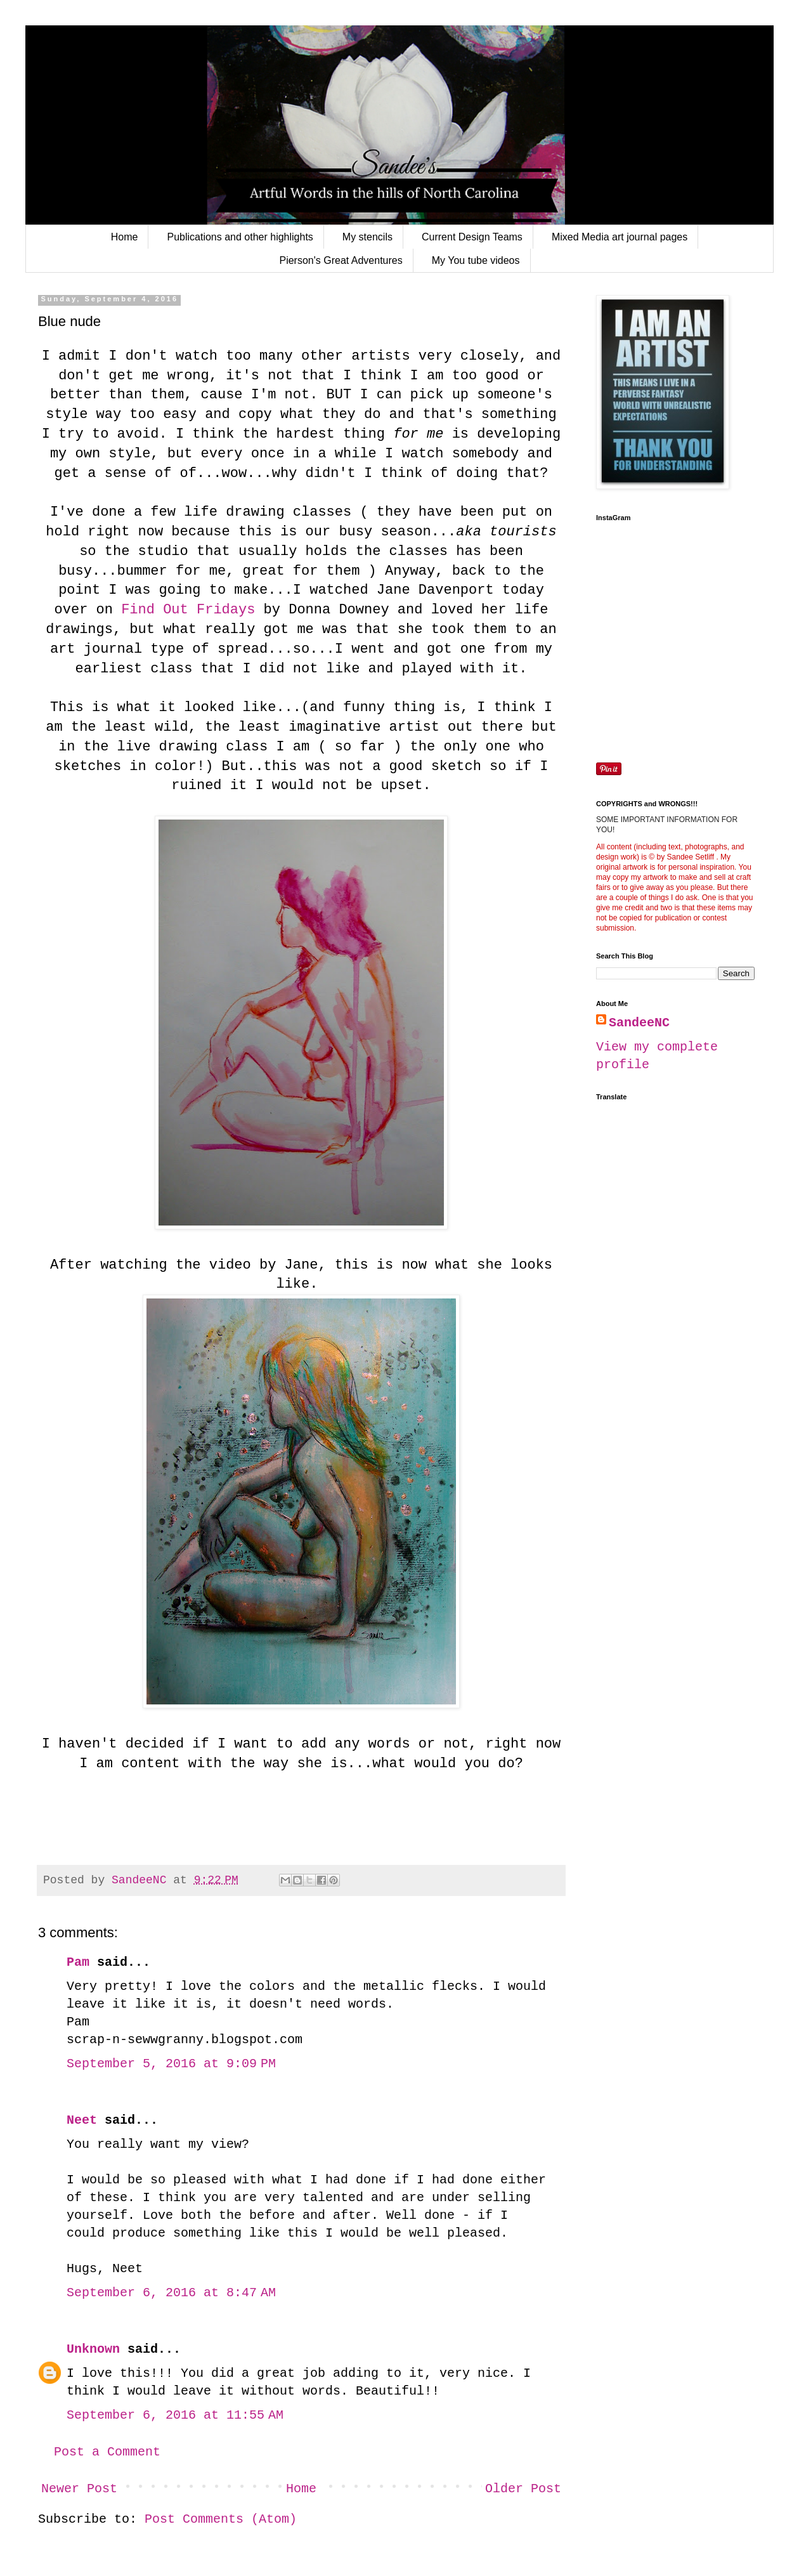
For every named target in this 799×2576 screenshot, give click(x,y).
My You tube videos (476, 260)
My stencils (367, 237)
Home (124, 237)
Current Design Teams (472, 237)
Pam (78, 1962)
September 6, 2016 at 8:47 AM (171, 2292)
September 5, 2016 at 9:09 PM (171, 2063)
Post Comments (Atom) (221, 2519)
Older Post (523, 2488)
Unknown (93, 2349)
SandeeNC (639, 1023)
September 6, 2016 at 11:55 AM (175, 2415)
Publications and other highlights (240, 237)
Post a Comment (107, 2452)
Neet (82, 2120)
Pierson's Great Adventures (340, 260)
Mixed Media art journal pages (619, 237)
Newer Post (79, 2488)
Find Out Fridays (188, 610)
